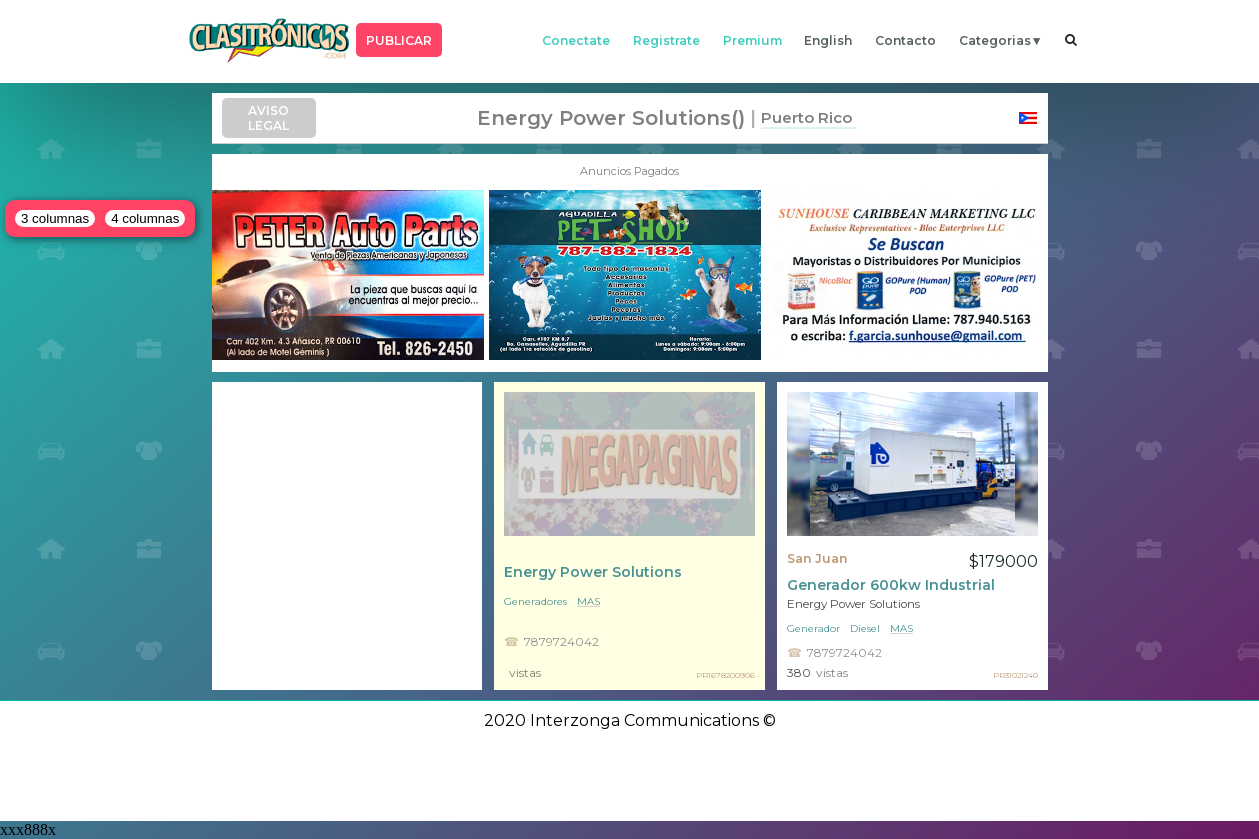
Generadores (535, 601)
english (828, 40)
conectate (576, 40)
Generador (813, 628)
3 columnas (55, 218)
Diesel (865, 628)
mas (588, 601)
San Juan (817, 558)
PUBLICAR (399, 40)
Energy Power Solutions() (611, 118)
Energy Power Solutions (593, 572)
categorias (995, 40)
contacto (905, 40)
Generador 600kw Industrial (891, 585)
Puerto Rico (806, 117)
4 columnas (145, 218)
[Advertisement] (347, 536)
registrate (666, 40)
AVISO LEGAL (268, 118)
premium (752, 40)
